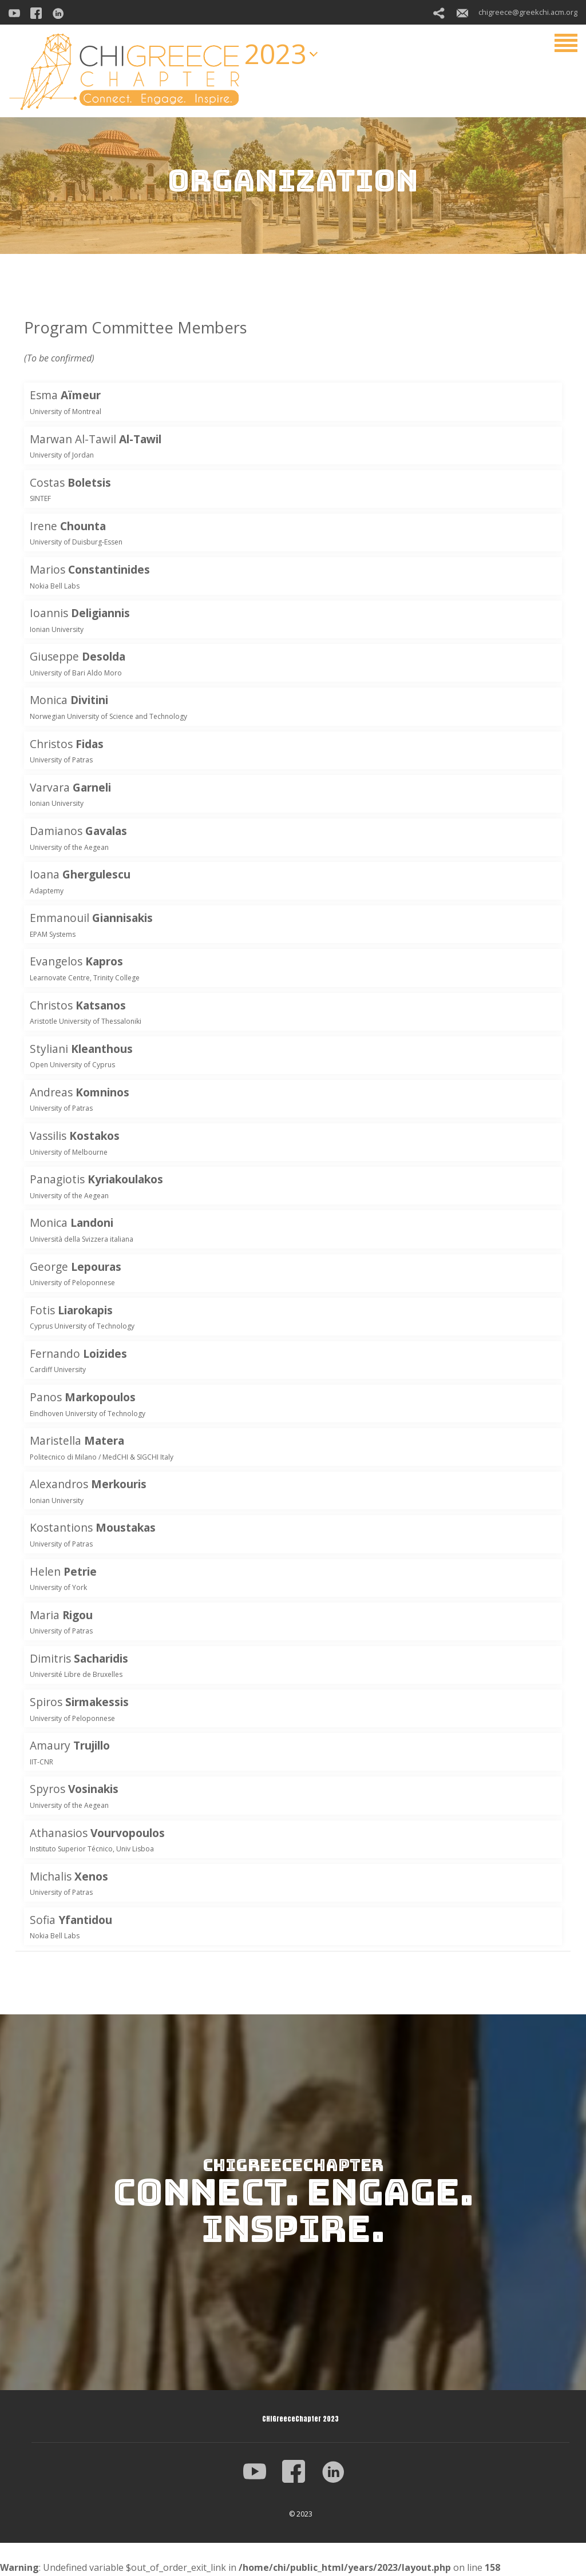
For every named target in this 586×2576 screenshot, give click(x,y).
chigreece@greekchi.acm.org (517, 12)
